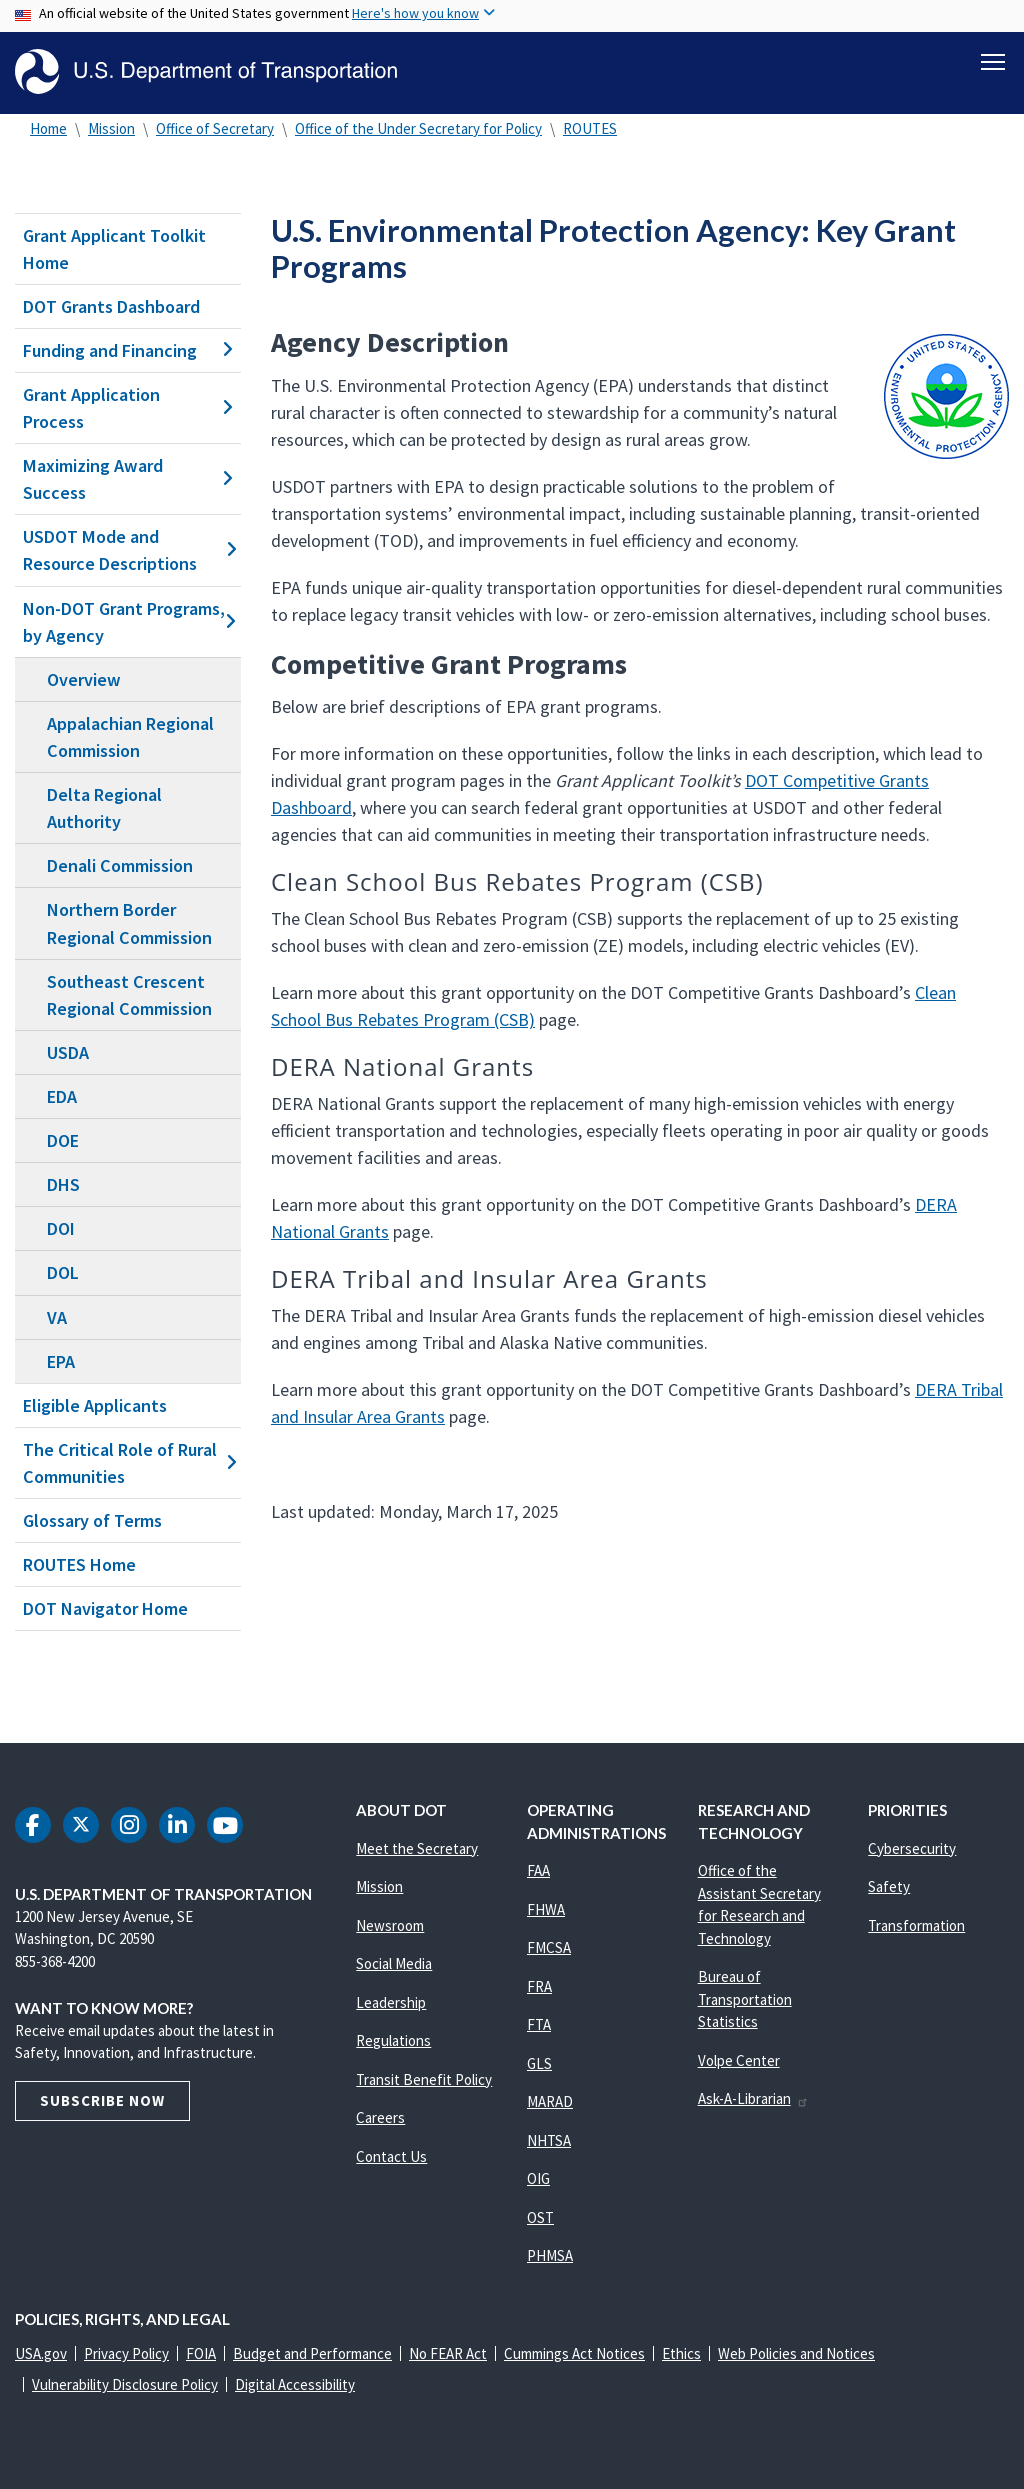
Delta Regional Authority (104, 808)
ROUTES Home (79, 1564)
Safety (889, 1887)
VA (57, 1317)
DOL (63, 1273)
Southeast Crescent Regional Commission (129, 995)
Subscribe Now (102, 2100)
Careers (380, 2118)
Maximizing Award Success (128, 479)
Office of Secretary (215, 128)
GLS (539, 2063)
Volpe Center (739, 2060)
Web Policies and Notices (796, 2354)
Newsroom (390, 1925)
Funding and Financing (128, 350)
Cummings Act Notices (574, 2354)
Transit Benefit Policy (424, 2079)
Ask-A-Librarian (753, 2099)
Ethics (681, 2354)
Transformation (916, 1925)
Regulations (393, 2041)
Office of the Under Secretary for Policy (418, 128)
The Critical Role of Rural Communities (128, 1463)
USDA (68, 1052)
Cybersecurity (912, 1848)
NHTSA (549, 2140)
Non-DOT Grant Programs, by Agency (128, 622)
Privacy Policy (126, 2354)
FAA (538, 1871)
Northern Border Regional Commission (129, 924)
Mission (111, 128)
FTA (539, 2025)
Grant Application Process (128, 408)
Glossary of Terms (92, 1520)
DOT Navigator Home (105, 1608)
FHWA (546, 1909)
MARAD (550, 2102)
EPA (61, 1361)
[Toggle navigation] (993, 61)
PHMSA (550, 2256)
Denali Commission (120, 865)
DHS (63, 1184)
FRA (539, 1986)
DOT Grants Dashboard (111, 306)
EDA (62, 1096)
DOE (63, 1140)
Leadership (391, 2002)
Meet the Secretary (417, 1848)
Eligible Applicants (95, 1405)
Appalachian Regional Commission (130, 737)
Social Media (394, 1964)
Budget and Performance (312, 2354)
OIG (538, 2179)
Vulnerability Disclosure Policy (125, 2385)
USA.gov (41, 2354)
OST (540, 2217)
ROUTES (590, 128)
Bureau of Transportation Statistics (745, 2000)
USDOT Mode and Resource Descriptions (128, 550)
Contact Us (391, 2156)
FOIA (201, 2354)
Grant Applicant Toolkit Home (114, 249)
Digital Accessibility (295, 2385)
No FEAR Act (448, 2354)
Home (48, 128)
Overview (84, 679)
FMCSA (549, 1948)
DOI (61, 1228)
